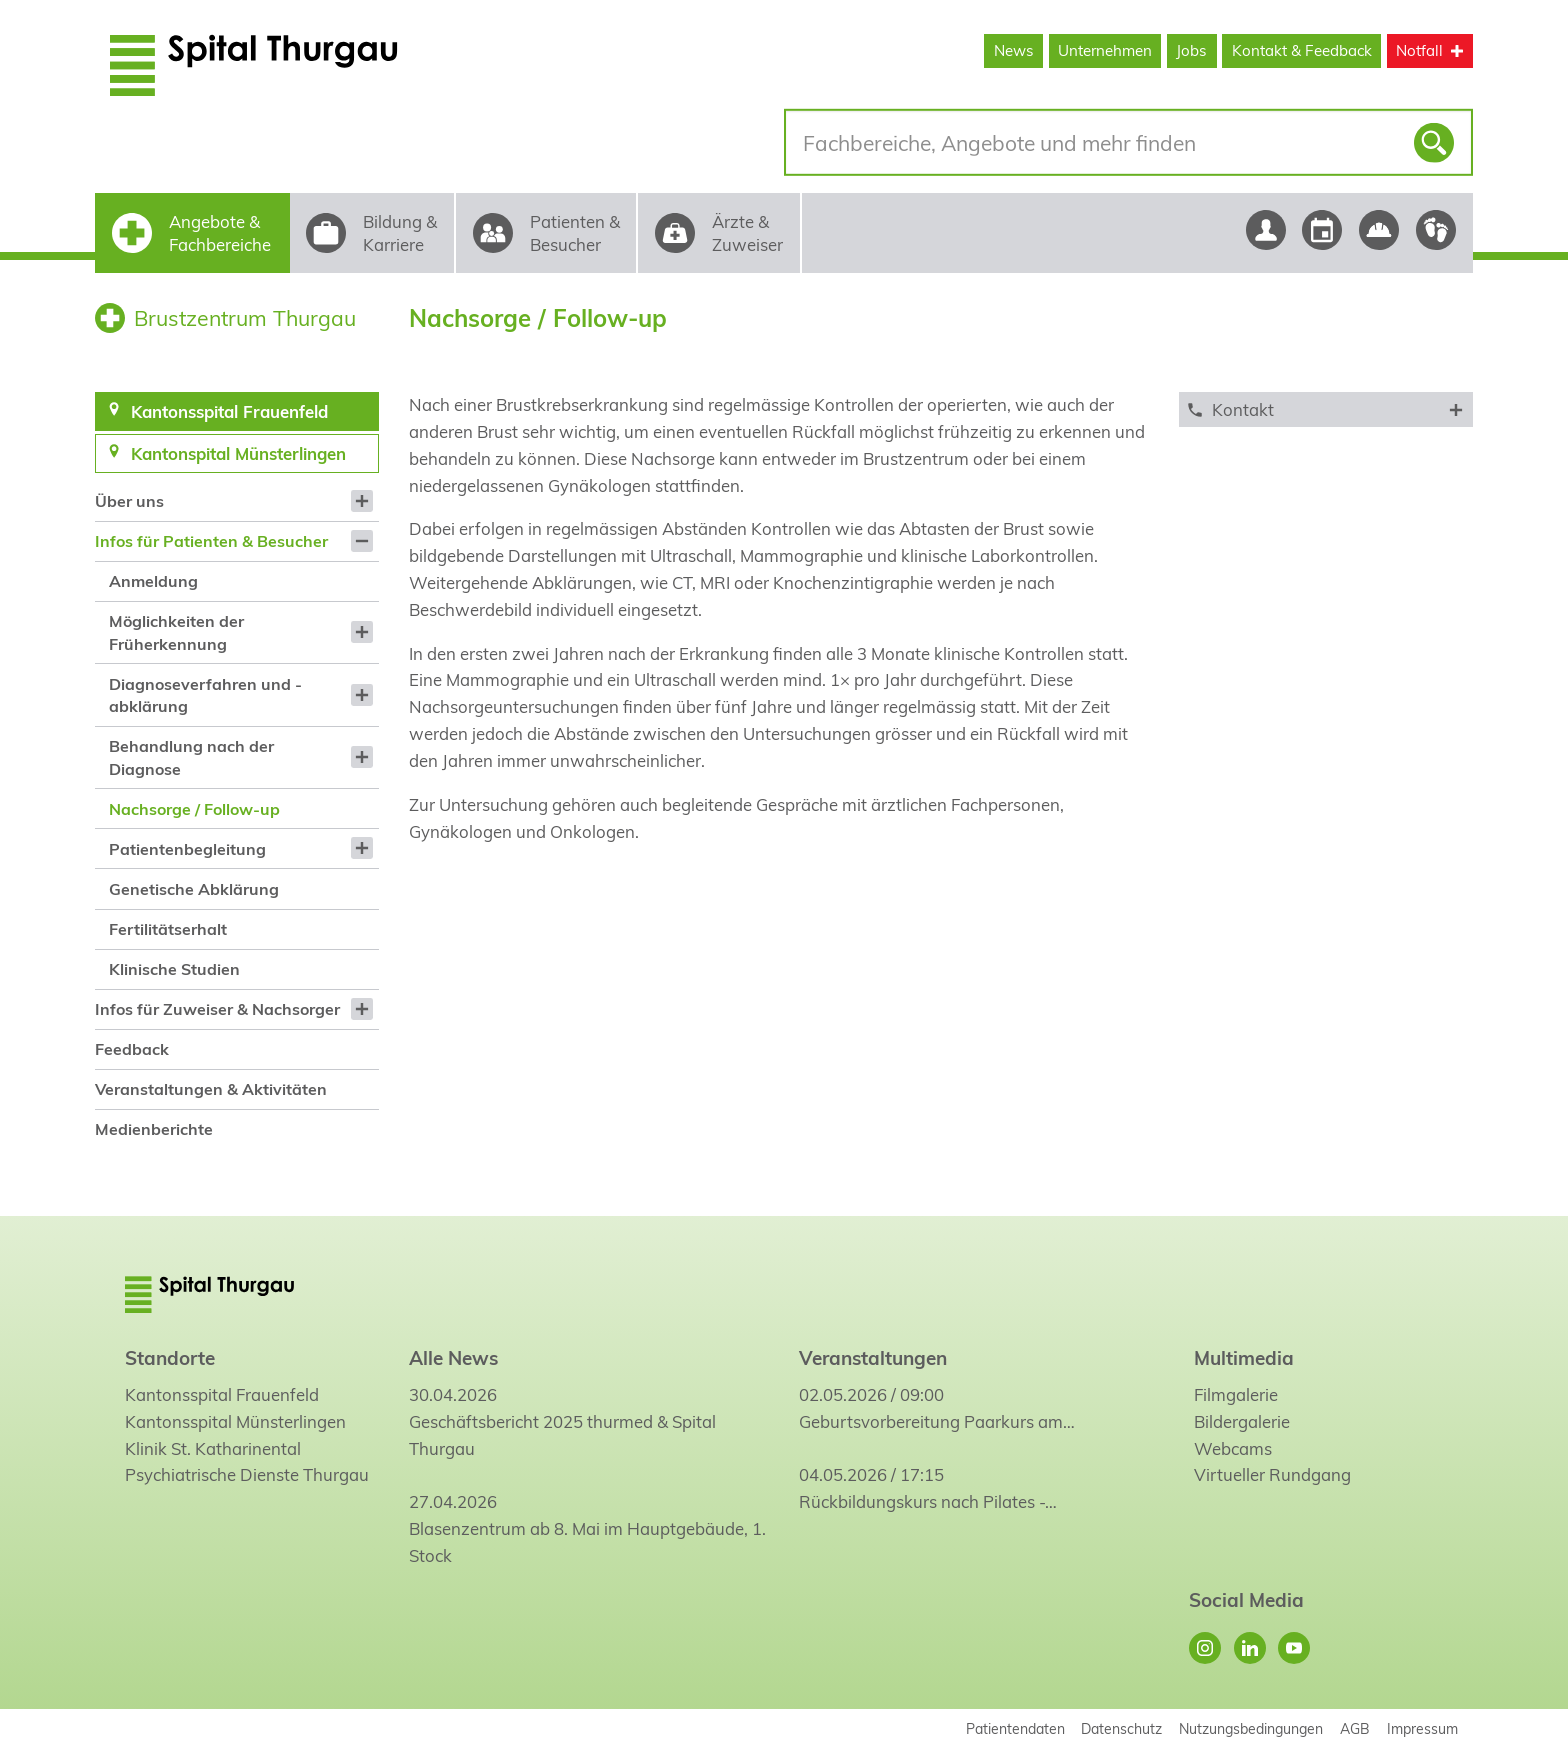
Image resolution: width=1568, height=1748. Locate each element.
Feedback (132, 1049)
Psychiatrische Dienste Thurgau (247, 1474)
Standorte (170, 1358)
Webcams (1233, 1448)
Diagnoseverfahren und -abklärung (205, 695)
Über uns (129, 501)
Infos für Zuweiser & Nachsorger (217, 1009)
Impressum (1422, 1728)
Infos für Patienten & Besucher (211, 541)
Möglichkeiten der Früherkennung (176, 632)
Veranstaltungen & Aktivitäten (211, 1089)
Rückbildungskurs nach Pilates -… (928, 1501)
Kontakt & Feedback (1302, 50)
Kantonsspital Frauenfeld (222, 1394)
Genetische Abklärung (194, 889)
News (1014, 50)
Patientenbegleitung (187, 849)
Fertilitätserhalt (168, 929)
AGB (1355, 1728)
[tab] (1325, 409)
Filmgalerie (1236, 1394)
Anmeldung (153, 581)
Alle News (453, 1358)
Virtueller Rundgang (1272, 1474)
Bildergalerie (1242, 1421)
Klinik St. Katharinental (213, 1448)
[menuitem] (236, 501)
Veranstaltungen (873, 1358)
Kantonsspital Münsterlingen (235, 1421)
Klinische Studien (174, 969)
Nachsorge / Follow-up (194, 809)
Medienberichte (154, 1129)
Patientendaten (1015, 1728)
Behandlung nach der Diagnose (191, 757)
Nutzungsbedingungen (1251, 1728)
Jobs (1191, 50)
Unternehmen (1105, 50)
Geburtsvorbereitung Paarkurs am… (937, 1421)
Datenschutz (1121, 1728)
